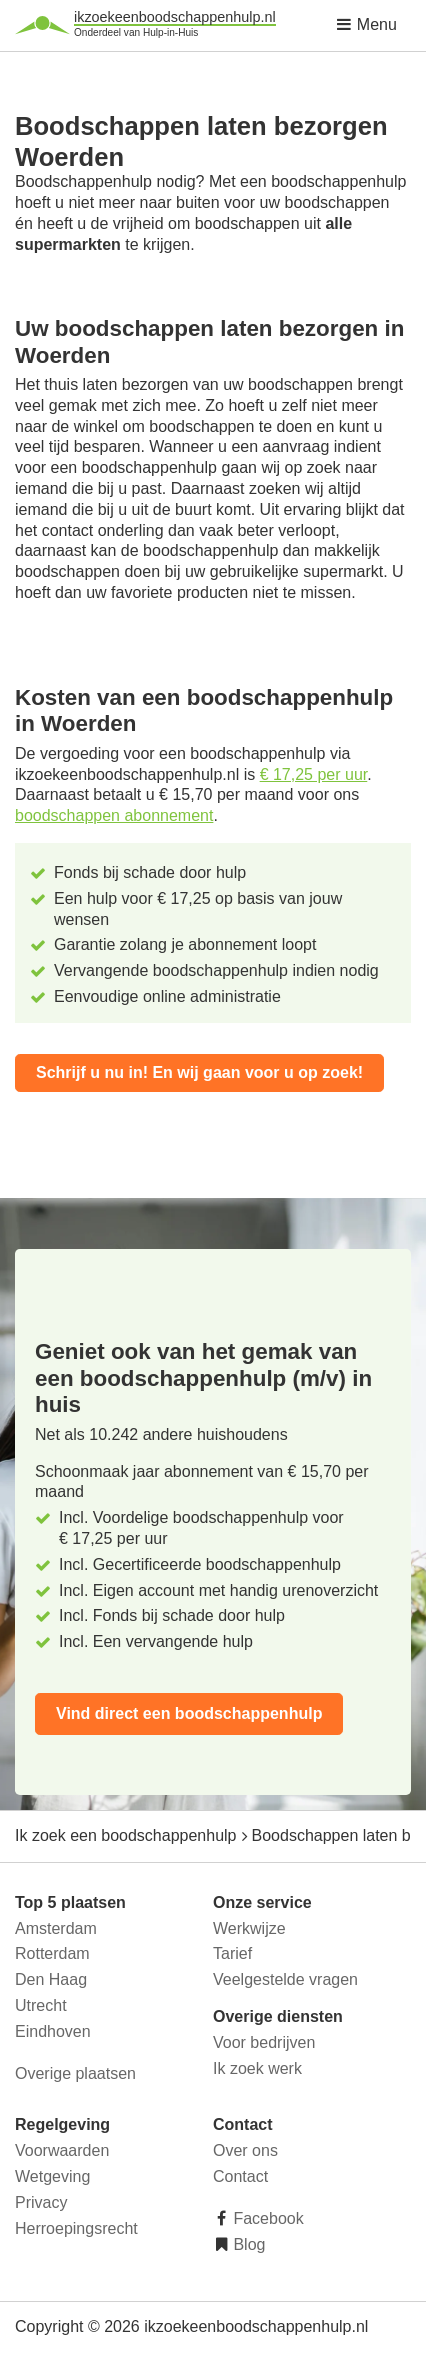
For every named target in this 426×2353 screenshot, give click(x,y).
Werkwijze (249, 1928)
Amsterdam (56, 1928)
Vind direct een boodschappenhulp (189, 1713)
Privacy (41, 2202)
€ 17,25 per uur (314, 774)
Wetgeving (52, 2176)
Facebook (266, 2218)
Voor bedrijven (264, 2042)
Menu (366, 24)
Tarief (232, 1953)
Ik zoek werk (257, 2068)
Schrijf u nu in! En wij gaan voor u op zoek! (199, 1072)
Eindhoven (53, 2031)
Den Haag (51, 1979)
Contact (240, 2176)
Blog (247, 2244)
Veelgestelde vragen (285, 1979)
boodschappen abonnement (114, 815)
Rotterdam (52, 1953)
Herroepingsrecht (76, 2228)
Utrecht (41, 2005)
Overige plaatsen (75, 2073)
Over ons (245, 2150)
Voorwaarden (62, 2150)
